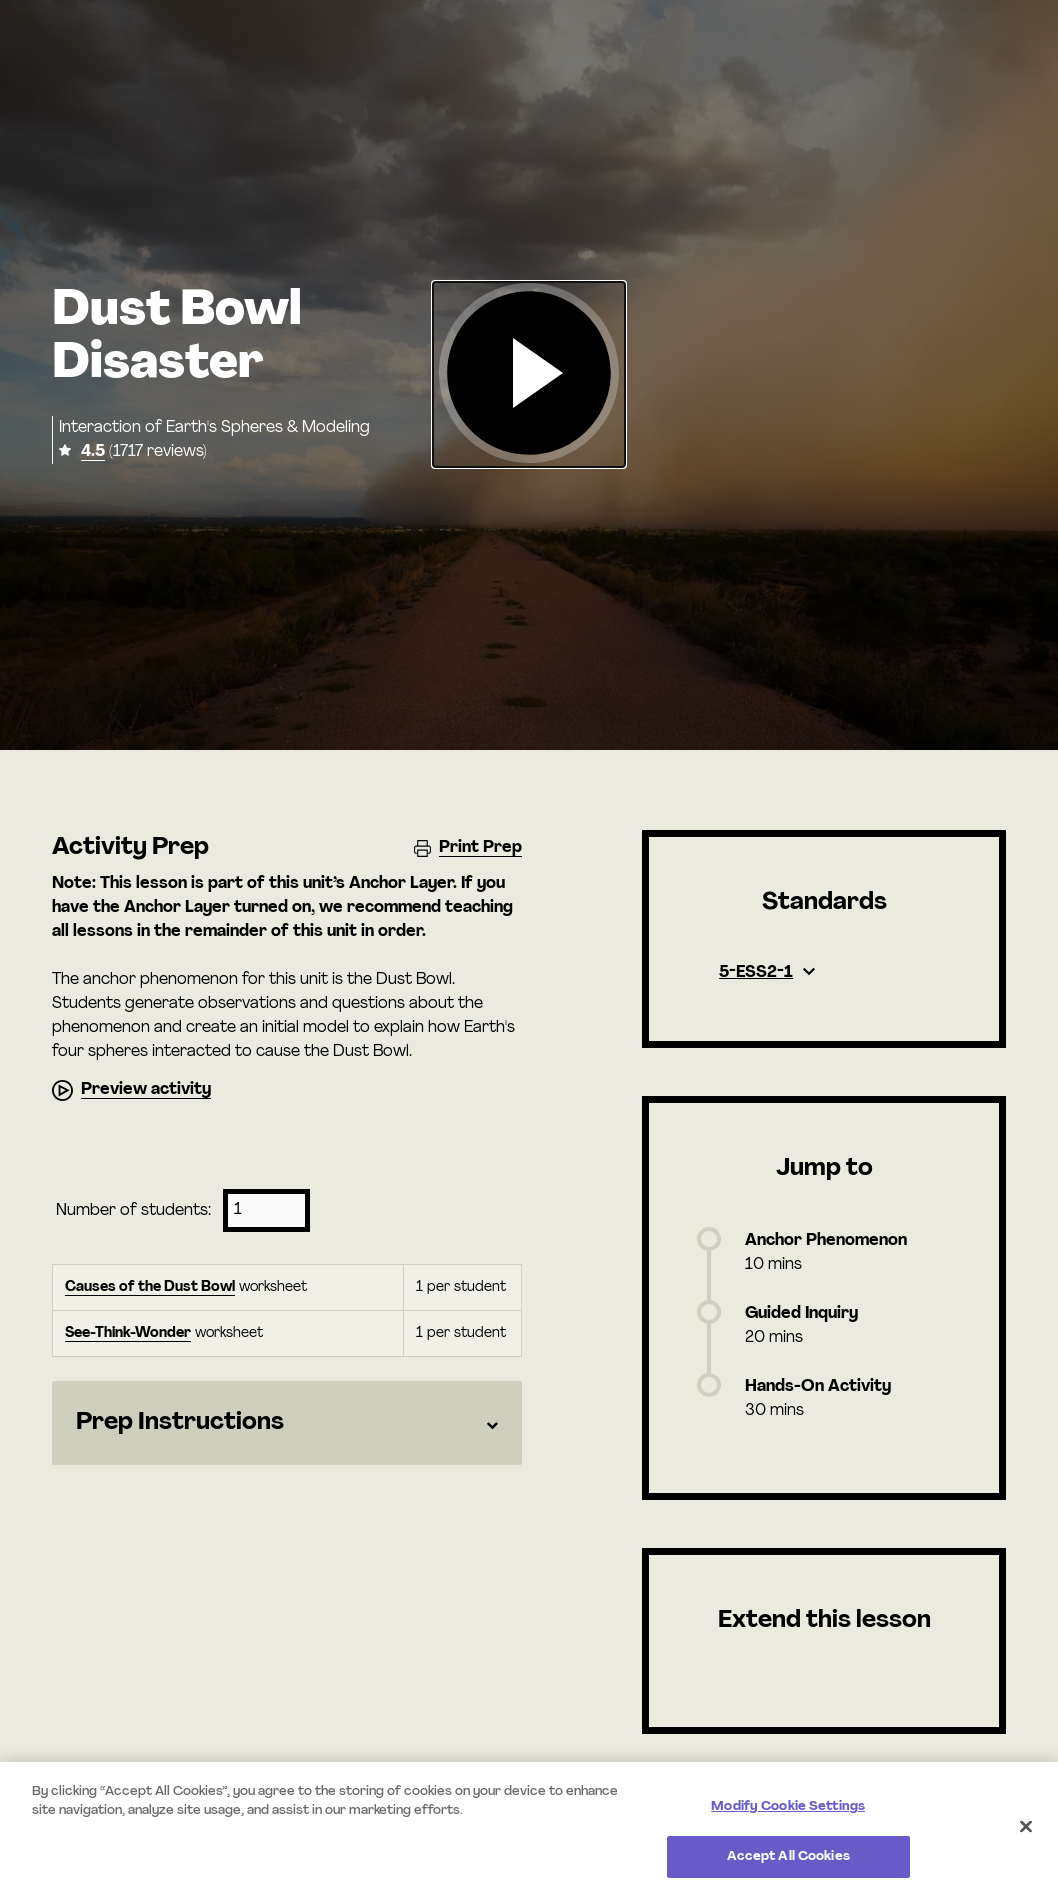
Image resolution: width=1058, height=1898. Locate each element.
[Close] (1026, 1826)
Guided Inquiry (801, 1314)
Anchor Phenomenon (826, 1241)
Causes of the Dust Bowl (150, 1287)
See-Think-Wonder (128, 1333)
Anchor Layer (401, 884)
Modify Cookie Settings (788, 1806)
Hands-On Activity (818, 1387)
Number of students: (133, 1211)
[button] (529, 374)
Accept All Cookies (788, 1856)
